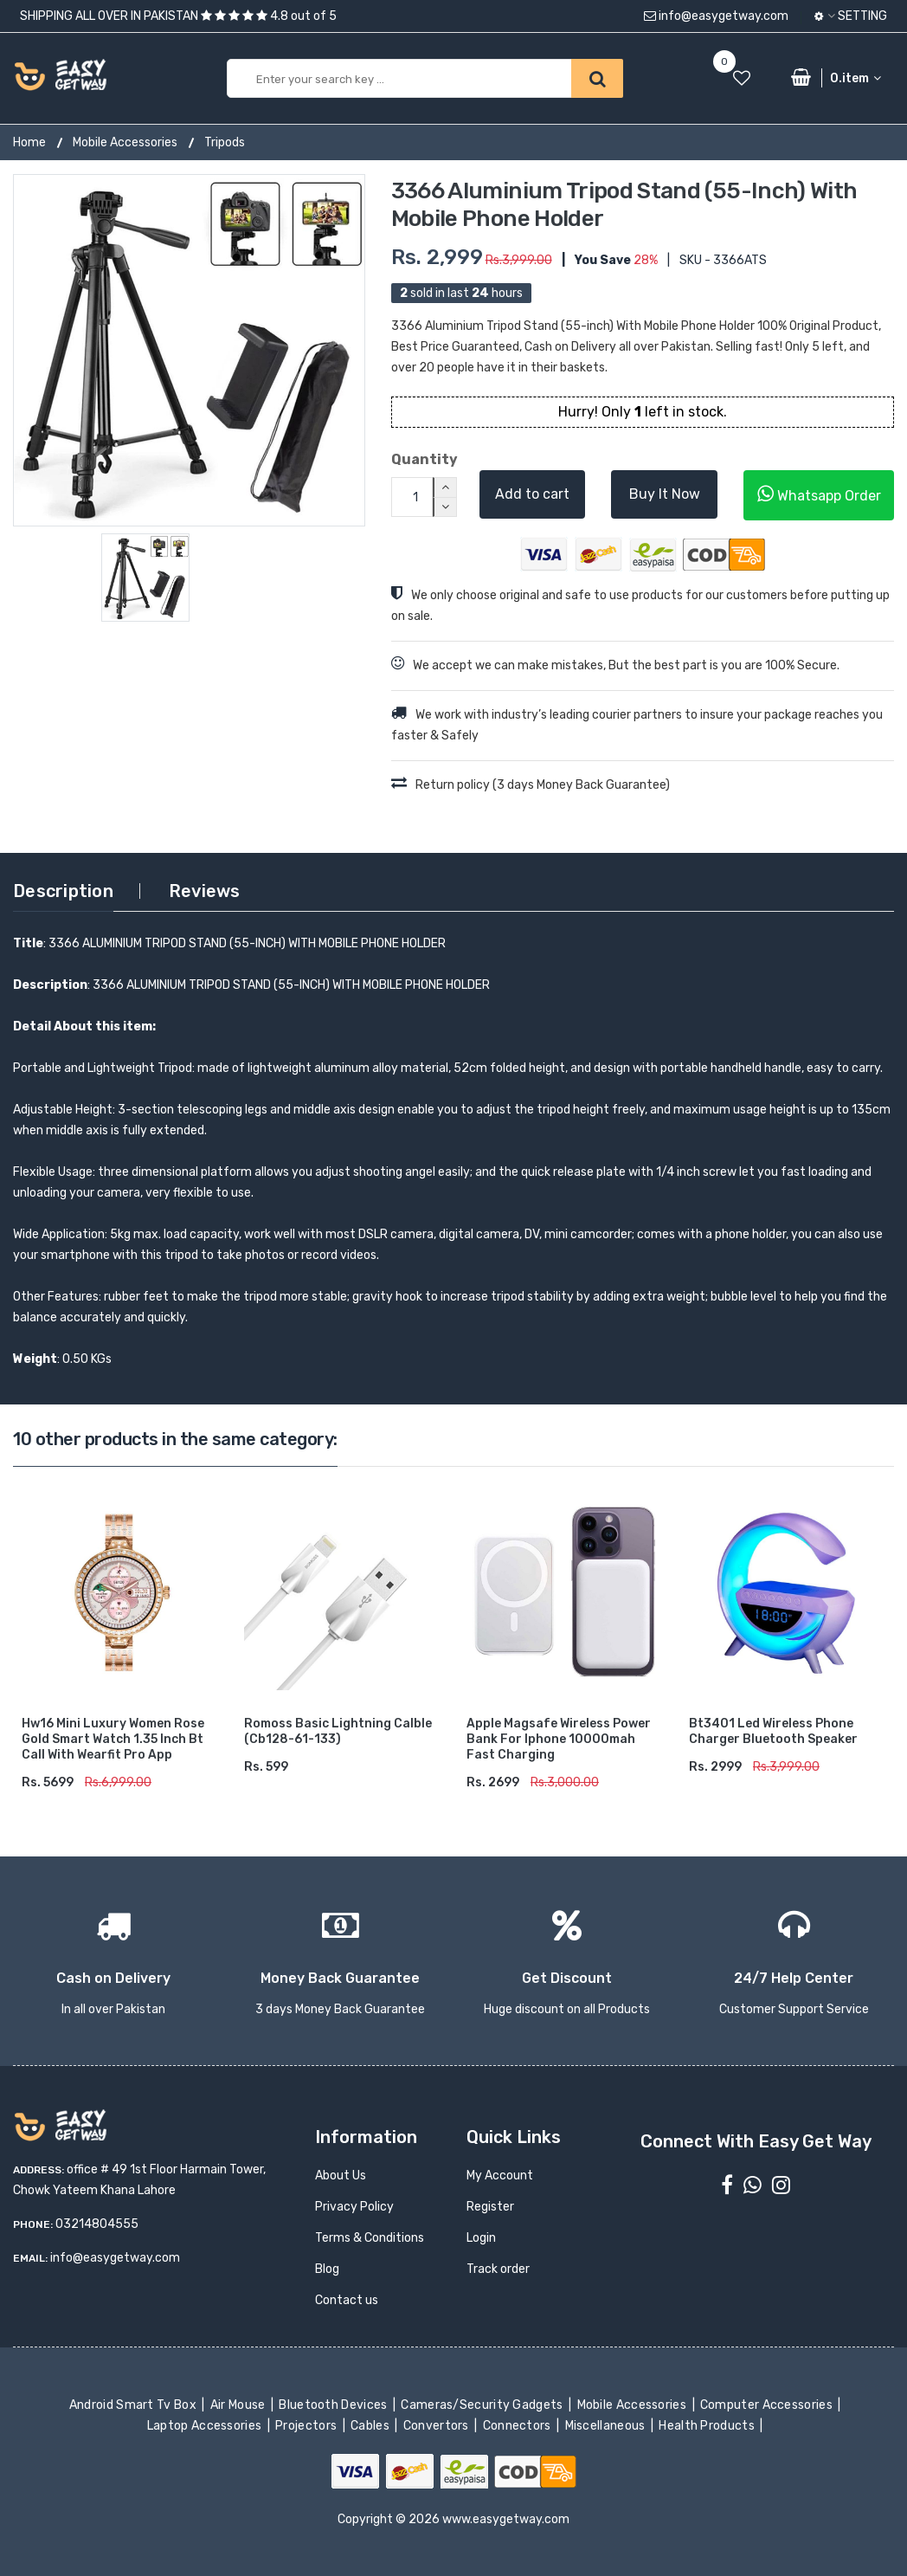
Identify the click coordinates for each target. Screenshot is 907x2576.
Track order (498, 2269)
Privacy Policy (354, 2206)
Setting (850, 16)
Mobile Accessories (125, 142)
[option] (189, 350)
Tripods (224, 142)
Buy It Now (664, 494)
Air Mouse (239, 2405)
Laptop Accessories (206, 2425)
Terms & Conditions (369, 2238)
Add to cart (532, 494)
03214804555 (96, 2224)
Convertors (437, 2425)
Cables (372, 2425)
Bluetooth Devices (334, 2405)
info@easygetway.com (716, 16)
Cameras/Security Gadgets (483, 2405)
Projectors (308, 2425)
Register (490, 2206)
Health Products (708, 2425)
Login (481, 2238)
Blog (327, 2269)
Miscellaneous (606, 2425)
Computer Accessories (768, 2405)
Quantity (422, 459)
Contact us (346, 2300)
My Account (499, 2175)
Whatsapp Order (819, 494)
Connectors (517, 2425)
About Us (340, 2175)
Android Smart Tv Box (135, 2405)
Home (29, 142)
